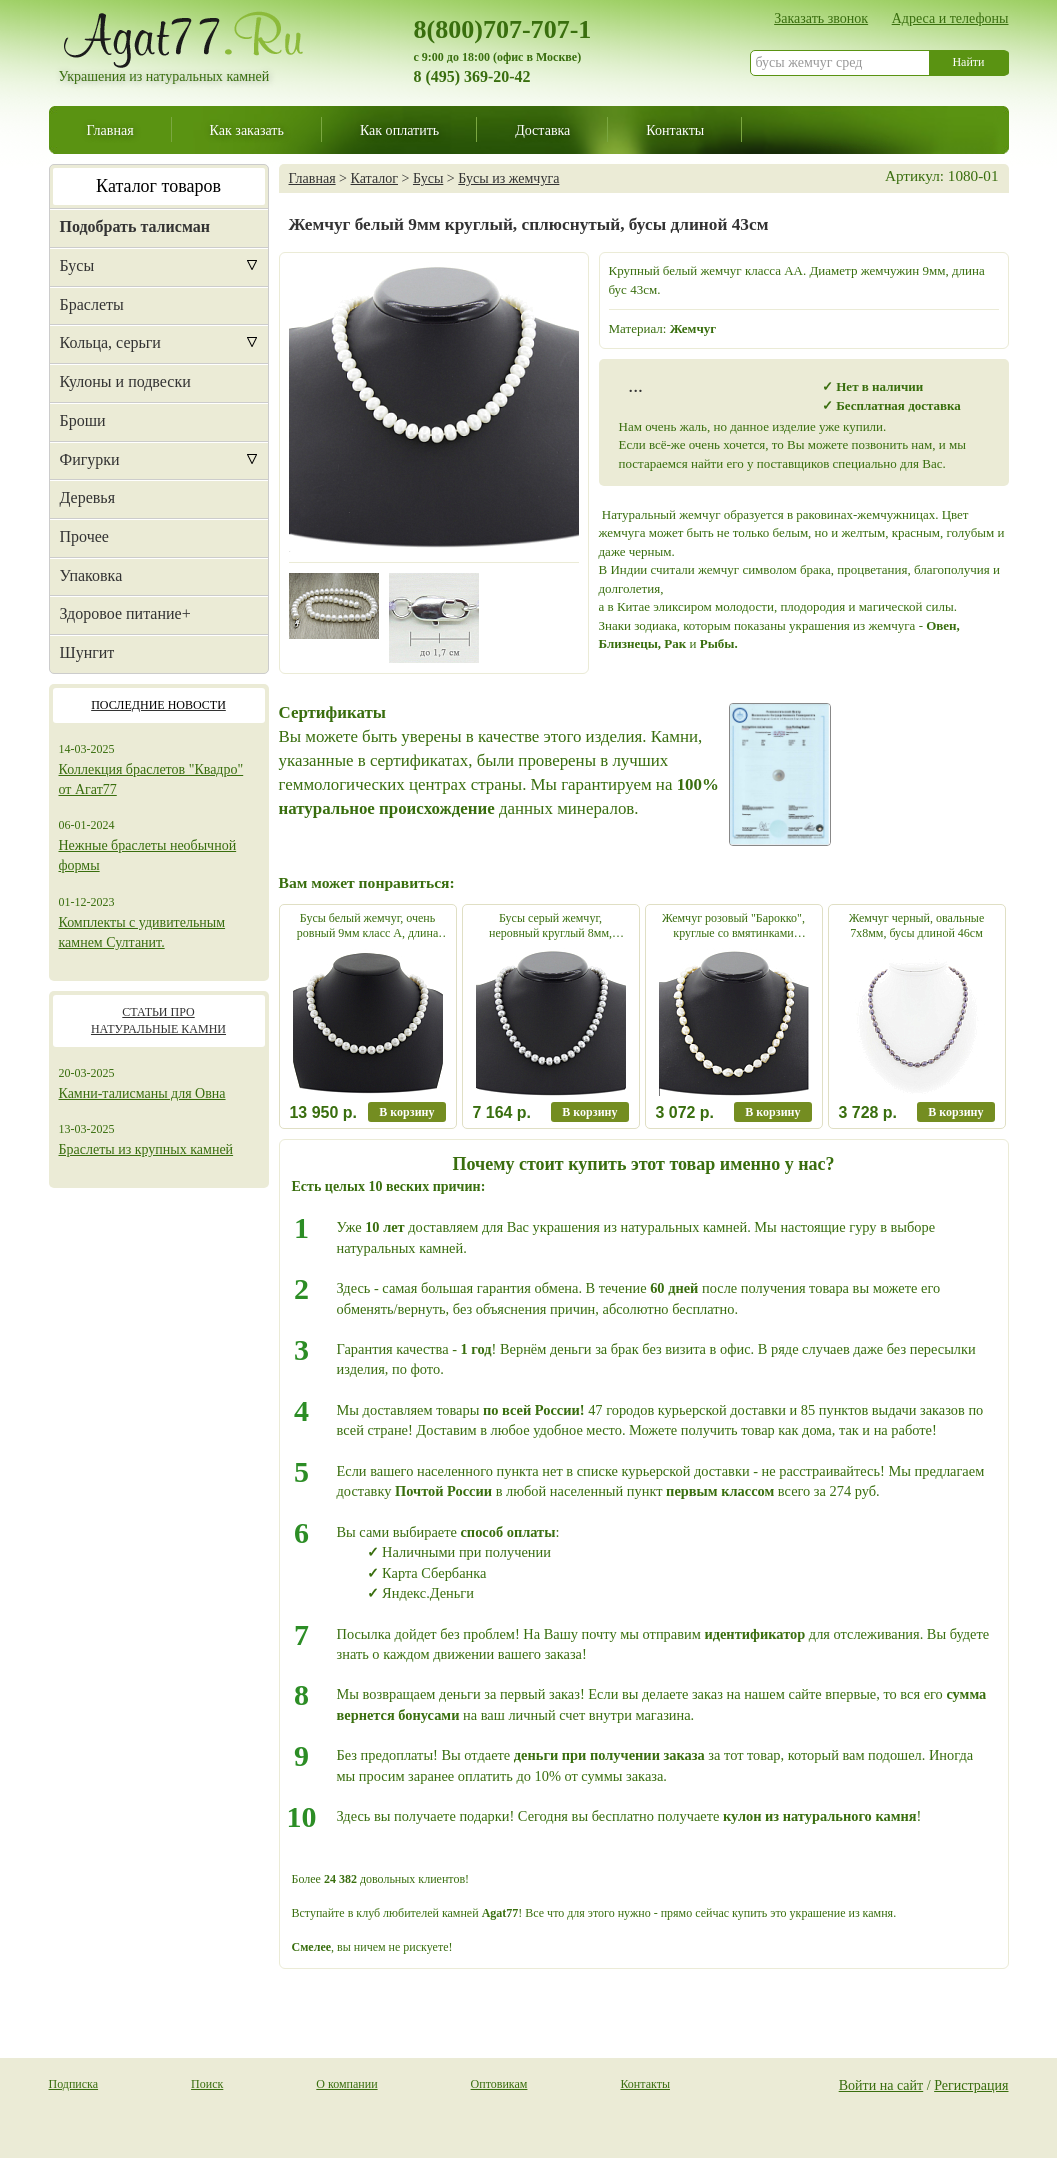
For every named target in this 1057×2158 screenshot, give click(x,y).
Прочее (84, 536)
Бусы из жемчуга (508, 178)
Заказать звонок (821, 18)
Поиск (207, 2084)
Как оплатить (399, 130)
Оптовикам (499, 2084)
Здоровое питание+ (125, 613)
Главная (110, 130)
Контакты (675, 130)
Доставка (542, 130)
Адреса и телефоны (950, 18)
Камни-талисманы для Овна (142, 1093)
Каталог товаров (158, 186)
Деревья (88, 497)
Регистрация (971, 2085)
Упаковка (91, 575)
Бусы (77, 265)
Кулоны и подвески (125, 381)
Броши (83, 420)
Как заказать (247, 130)
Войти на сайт (881, 2085)
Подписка (74, 2084)
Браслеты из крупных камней (146, 1149)
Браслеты (92, 304)
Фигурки (90, 459)
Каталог (374, 178)
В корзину (406, 1112)
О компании (346, 2084)
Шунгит (87, 652)
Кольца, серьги (110, 342)
